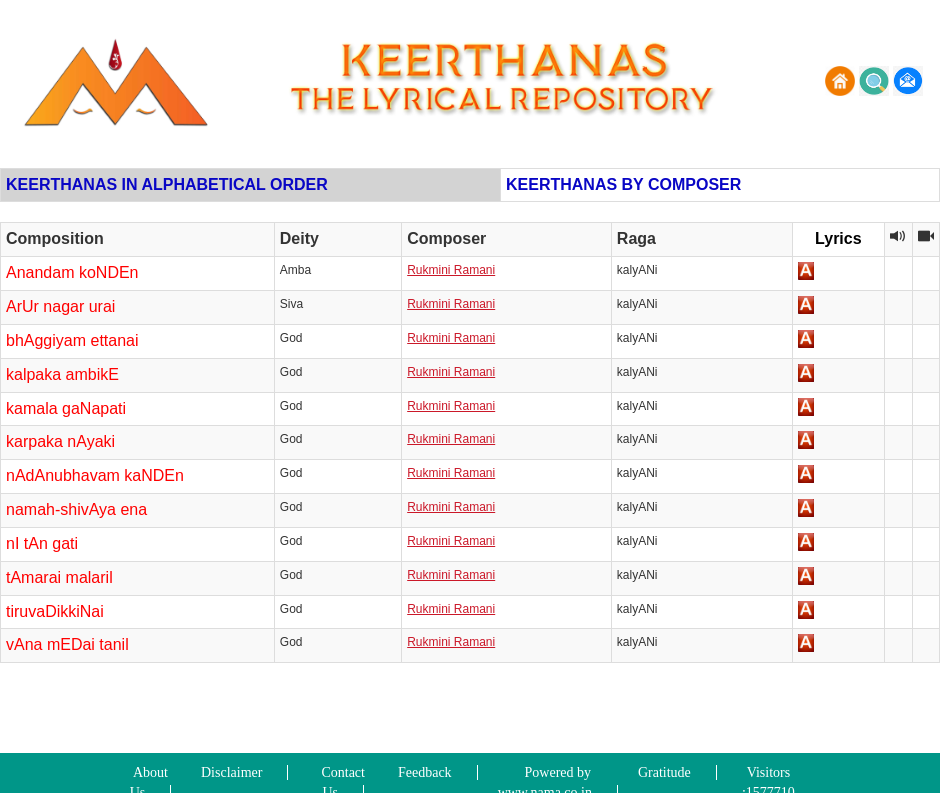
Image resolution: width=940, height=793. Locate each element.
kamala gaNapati (66, 408)
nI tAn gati (42, 543)
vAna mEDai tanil (67, 644)
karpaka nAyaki (60, 441)
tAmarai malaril (59, 577)
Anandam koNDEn (72, 272)
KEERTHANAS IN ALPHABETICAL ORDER (167, 184)
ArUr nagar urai (60, 306)
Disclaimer (231, 772)
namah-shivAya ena (76, 509)
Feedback (425, 772)
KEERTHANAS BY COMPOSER (623, 184)
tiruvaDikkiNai (55, 611)
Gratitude (664, 772)
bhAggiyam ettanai (72, 340)
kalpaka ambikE (62, 374)
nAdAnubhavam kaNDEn (95, 475)
